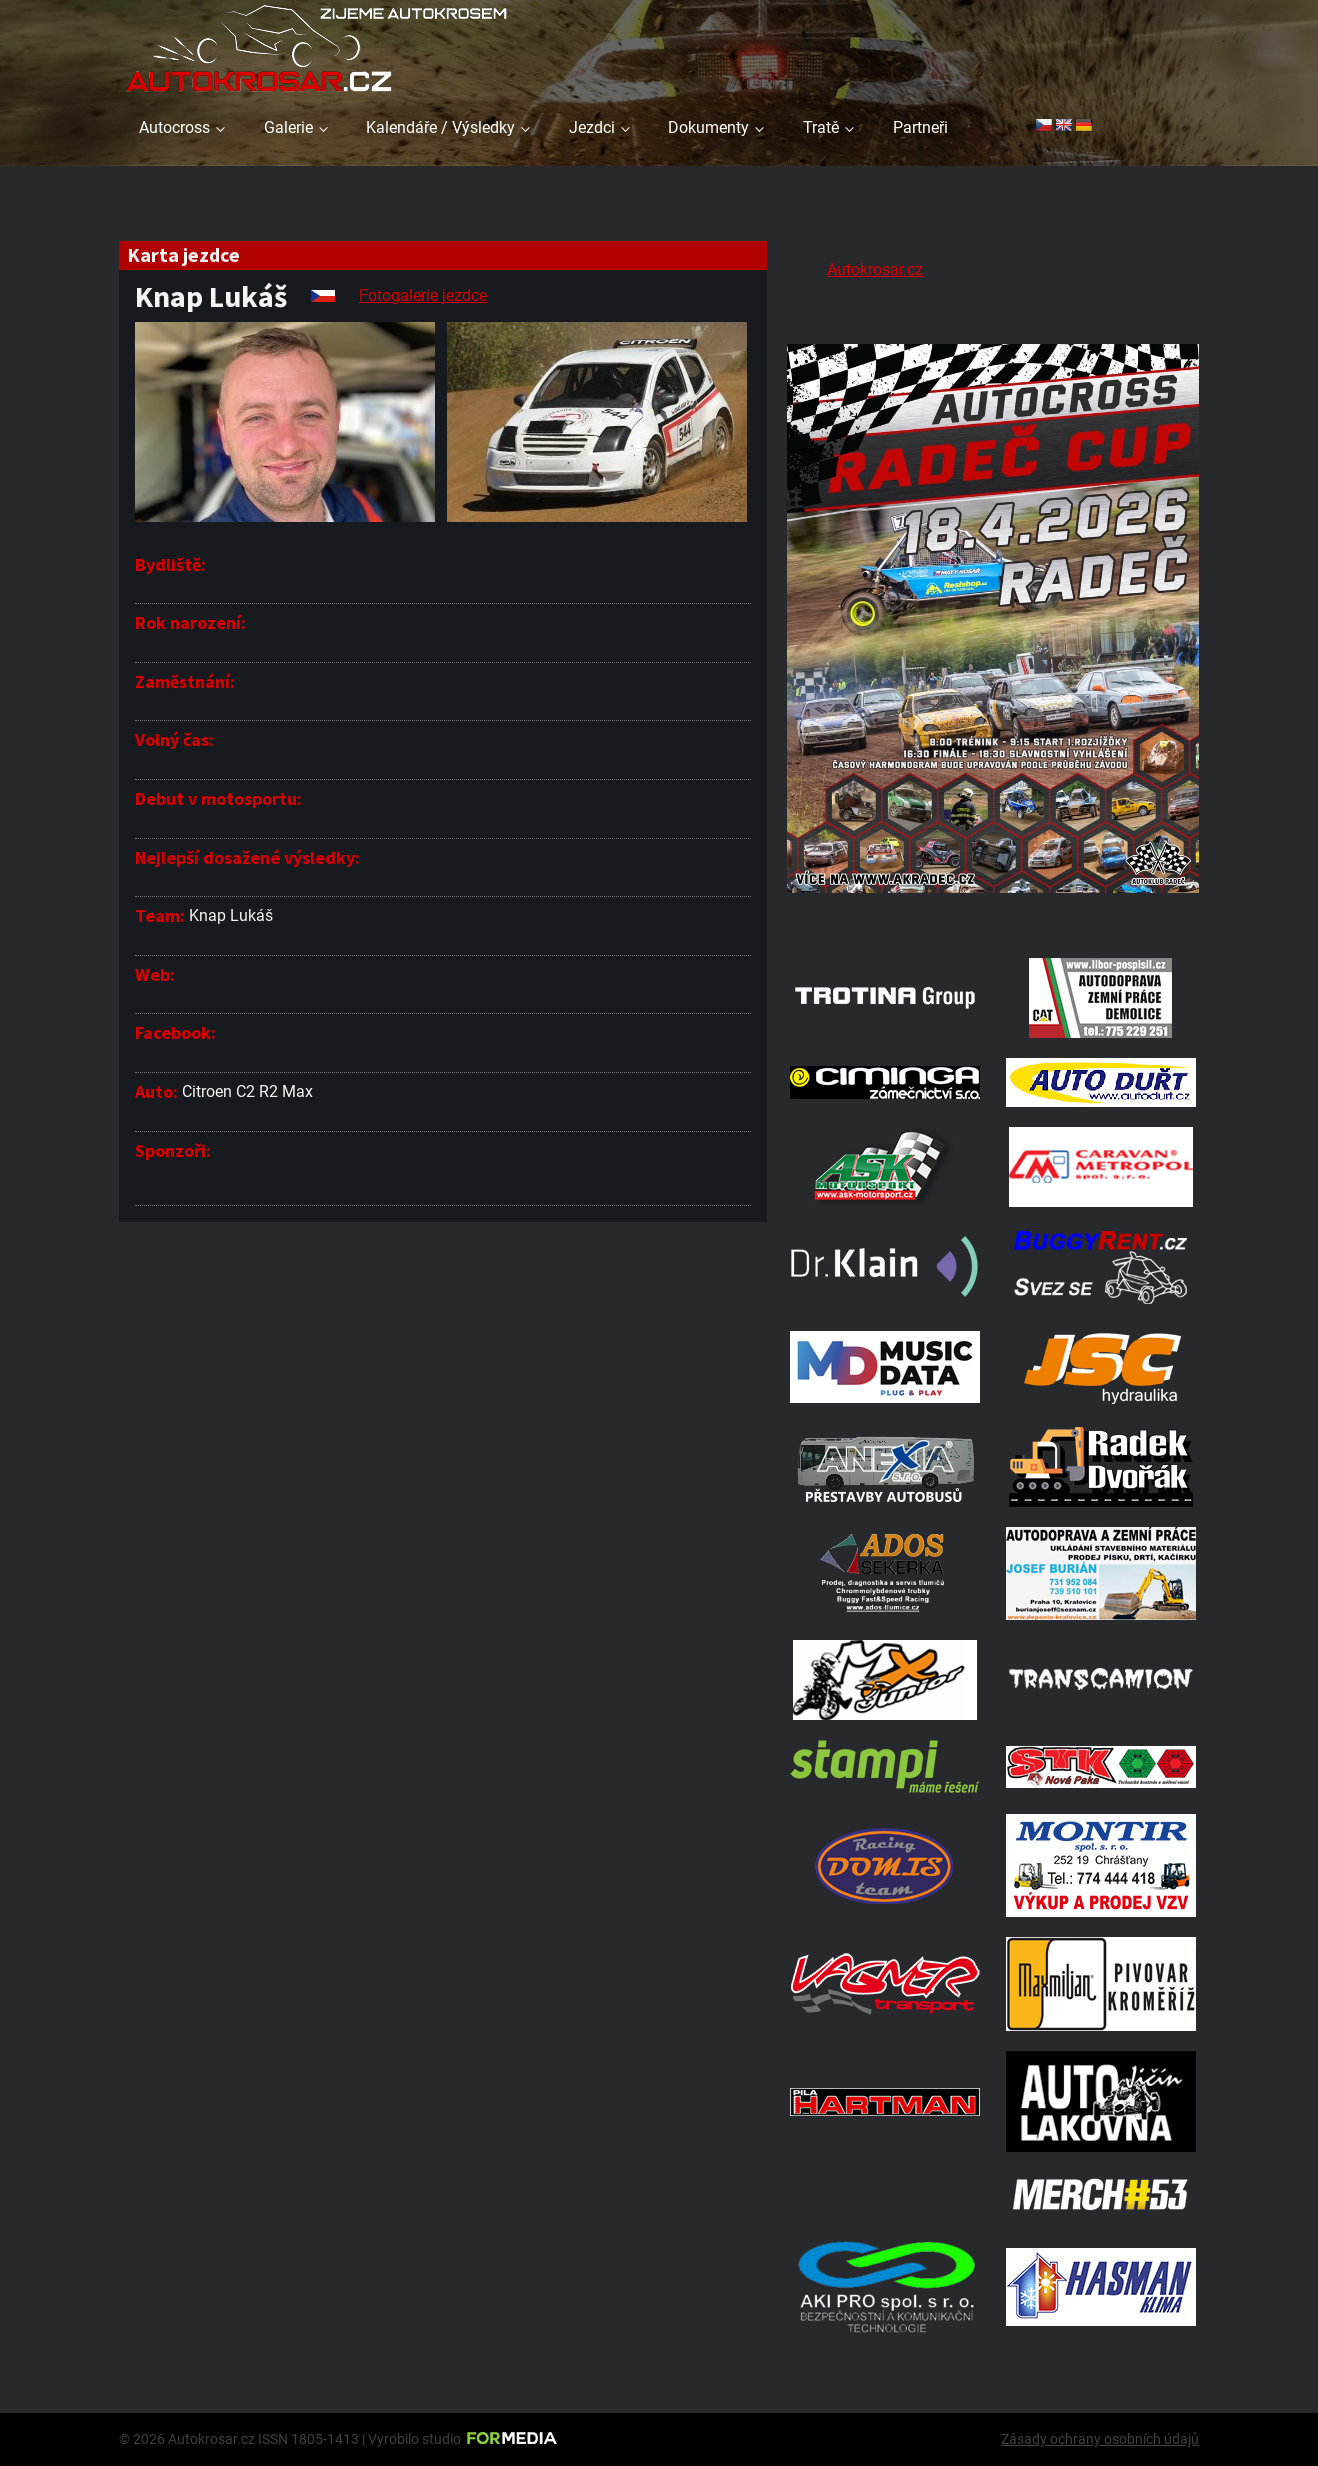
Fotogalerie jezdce (423, 295)
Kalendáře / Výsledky (440, 127)
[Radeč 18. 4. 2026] (993, 912)
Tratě (821, 127)
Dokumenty (708, 127)
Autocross (174, 127)
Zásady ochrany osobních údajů (1100, 2439)
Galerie (288, 127)
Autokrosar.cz (875, 269)
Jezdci (592, 127)
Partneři (920, 127)
